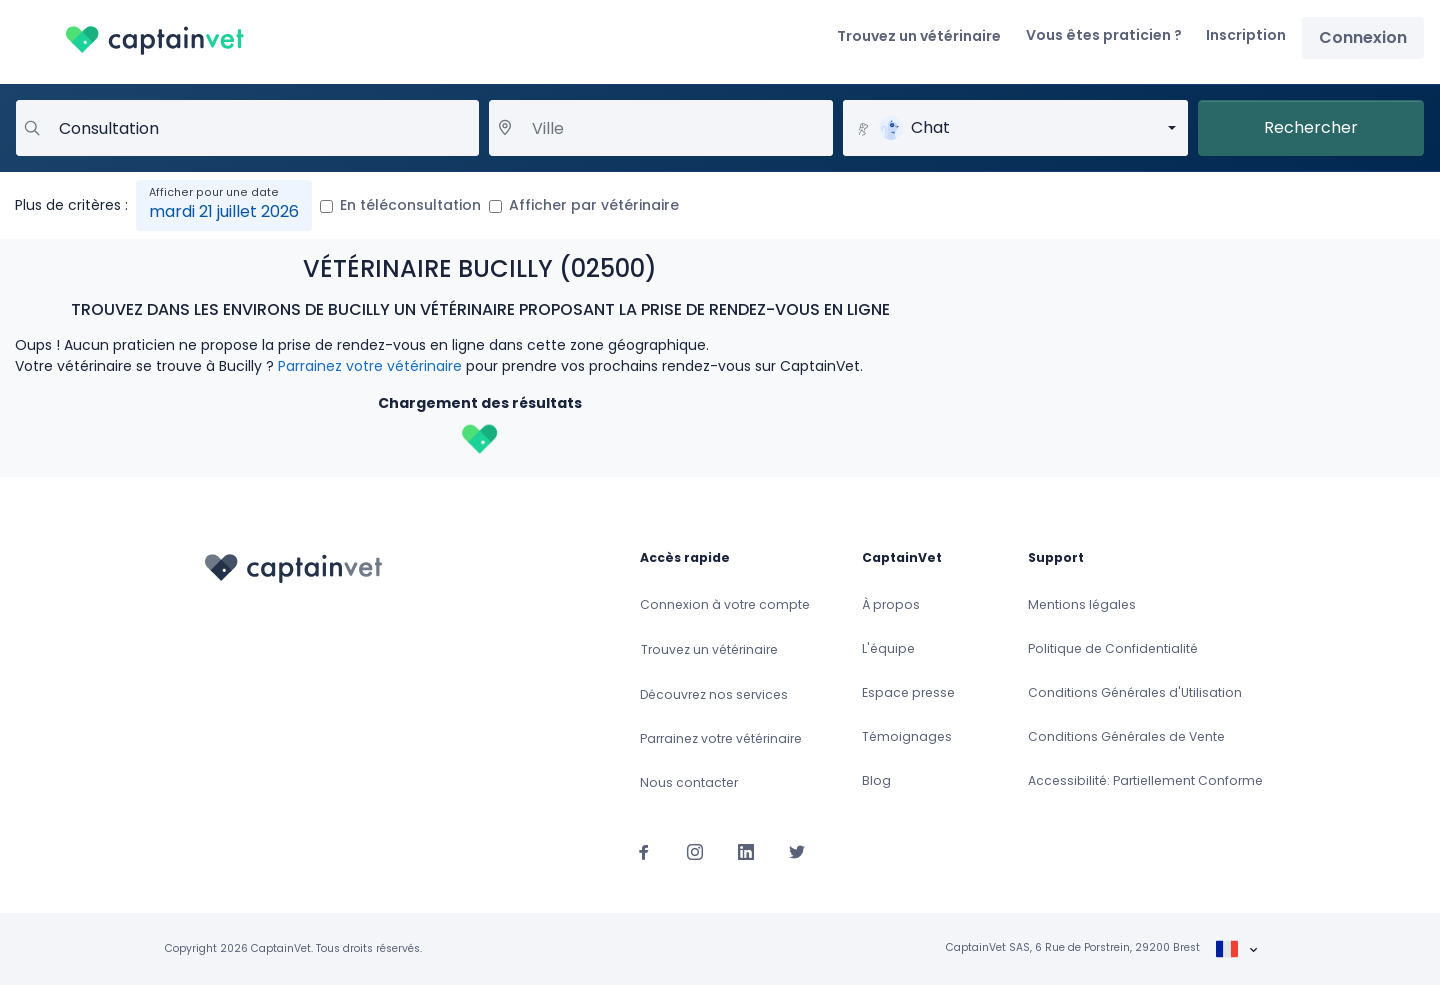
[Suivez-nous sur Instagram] (695, 851)
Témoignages (907, 736)
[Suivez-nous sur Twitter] (797, 851)
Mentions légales (1082, 604)
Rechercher (1311, 127)
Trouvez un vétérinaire (919, 36)
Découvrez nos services (714, 694)
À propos (891, 604)
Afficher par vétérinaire (594, 205)
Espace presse (908, 692)
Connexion (1363, 37)
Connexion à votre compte (725, 604)
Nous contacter (689, 782)
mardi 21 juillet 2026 (224, 211)
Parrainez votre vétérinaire (370, 366)
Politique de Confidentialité (1113, 648)
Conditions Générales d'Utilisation (1135, 692)
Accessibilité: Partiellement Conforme (1145, 780)
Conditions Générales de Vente (1126, 736)
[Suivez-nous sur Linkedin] (746, 851)
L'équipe (888, 648)
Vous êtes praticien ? (1104, 35)
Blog (876, 780)
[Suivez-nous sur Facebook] (644, 851)
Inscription (1246, 35)
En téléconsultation (410, 205)
